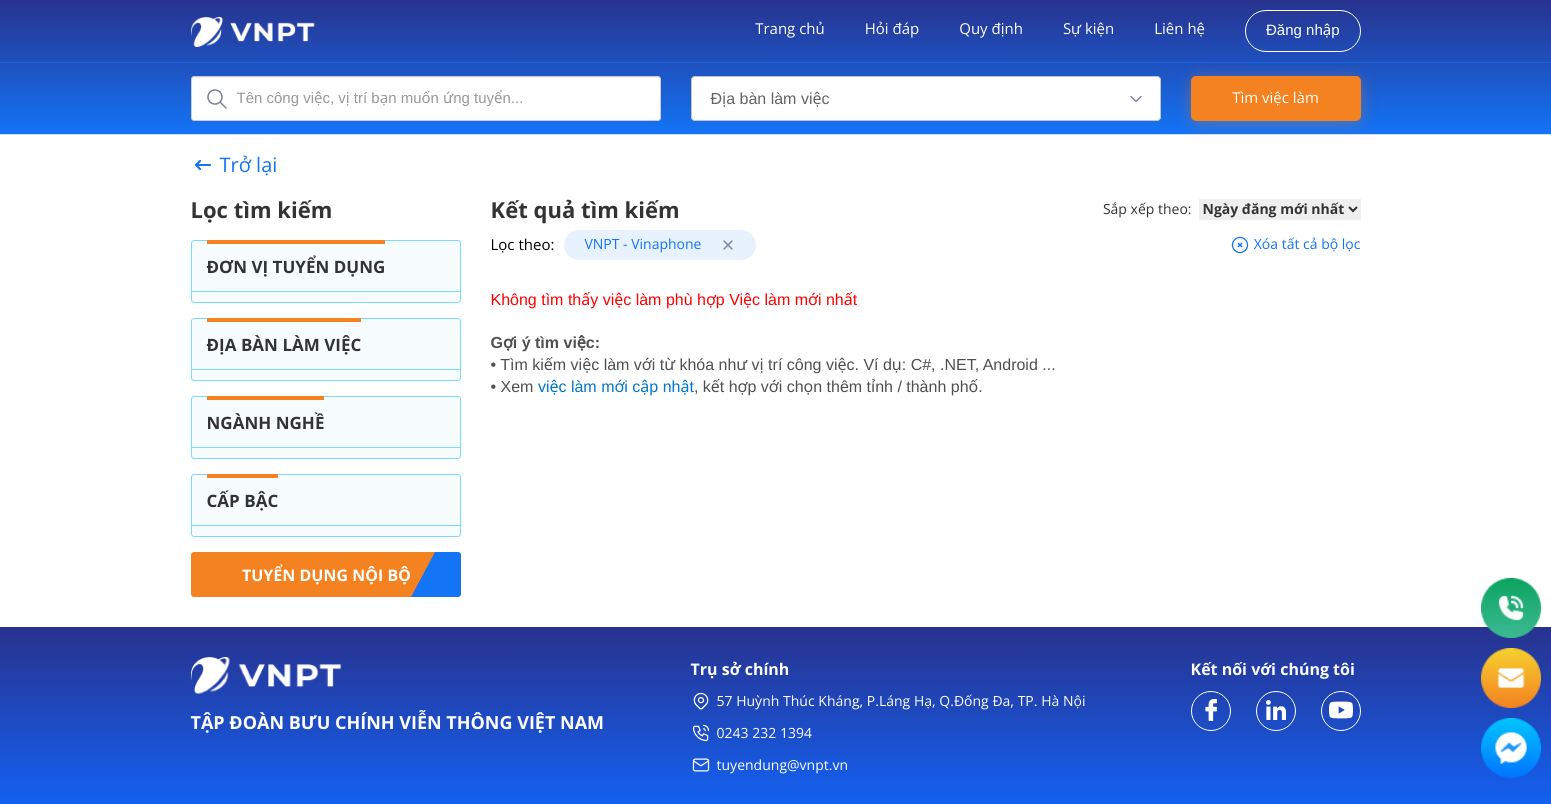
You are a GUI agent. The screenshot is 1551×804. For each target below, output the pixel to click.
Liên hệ (1179, 29)
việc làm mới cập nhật (616, 387)
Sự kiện (1088, 29)
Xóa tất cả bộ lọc (1295, 244)
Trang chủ (790, 29)
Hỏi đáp (892, 29)
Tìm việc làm (1275, 98)
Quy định (991, 29)
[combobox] (926, 98)
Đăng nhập (1302, 30)
